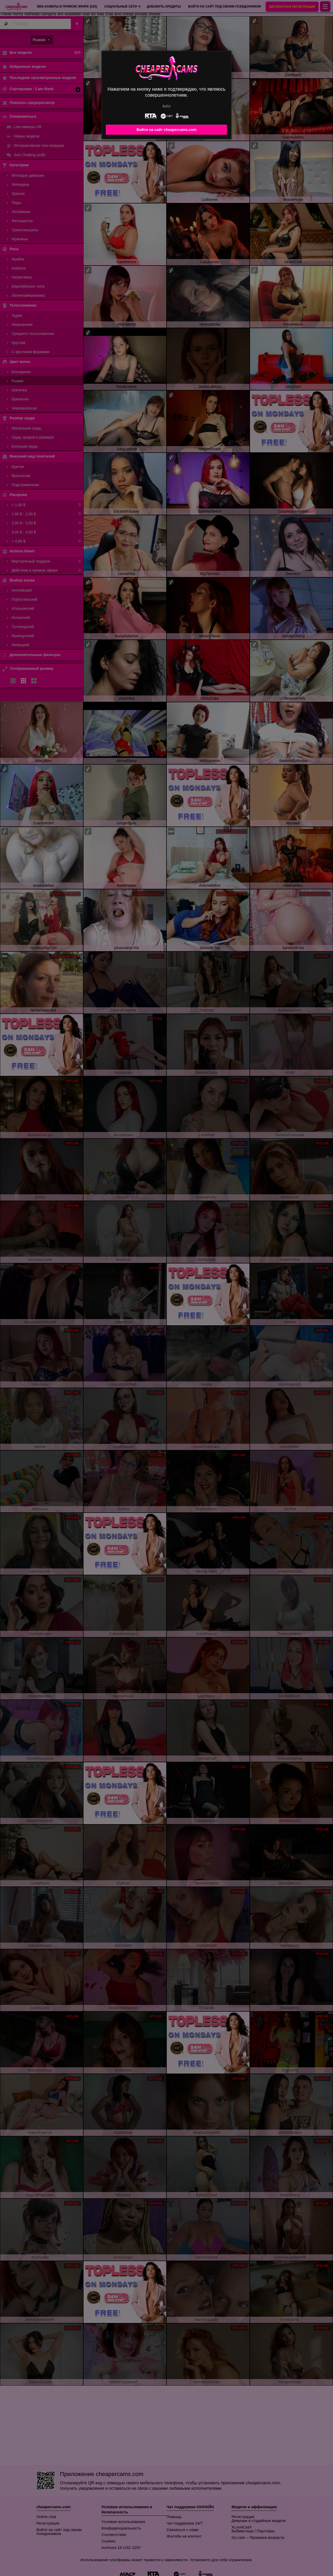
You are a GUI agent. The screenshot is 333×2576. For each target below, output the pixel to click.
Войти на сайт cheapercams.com (166, 130)
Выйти (167, 105)
